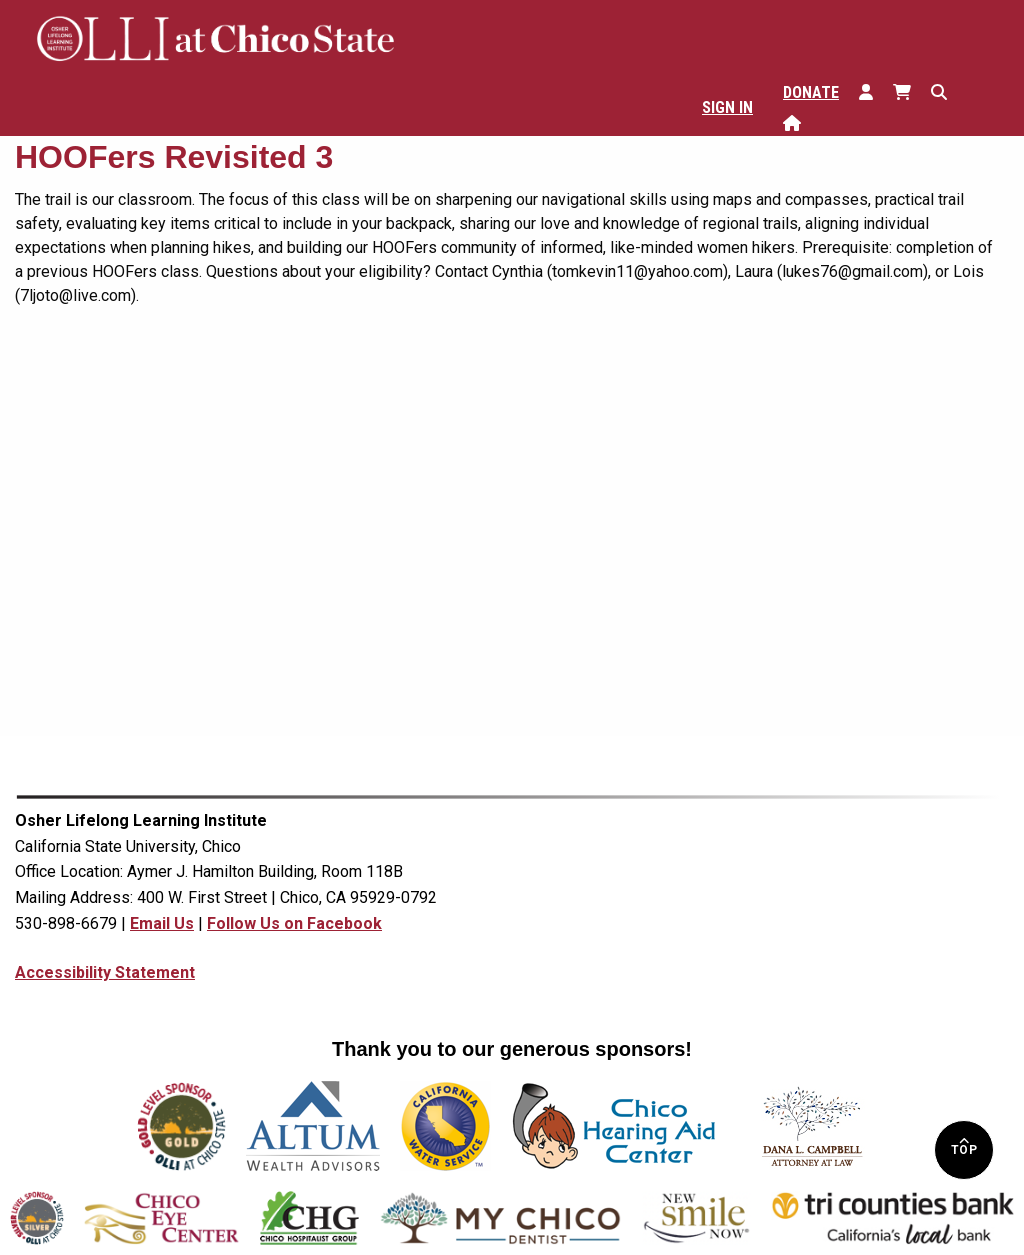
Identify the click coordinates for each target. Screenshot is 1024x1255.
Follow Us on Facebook (294, 923)
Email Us (162, 923)
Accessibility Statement (105, 972)
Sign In (727, 107)
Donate (811, 92)
